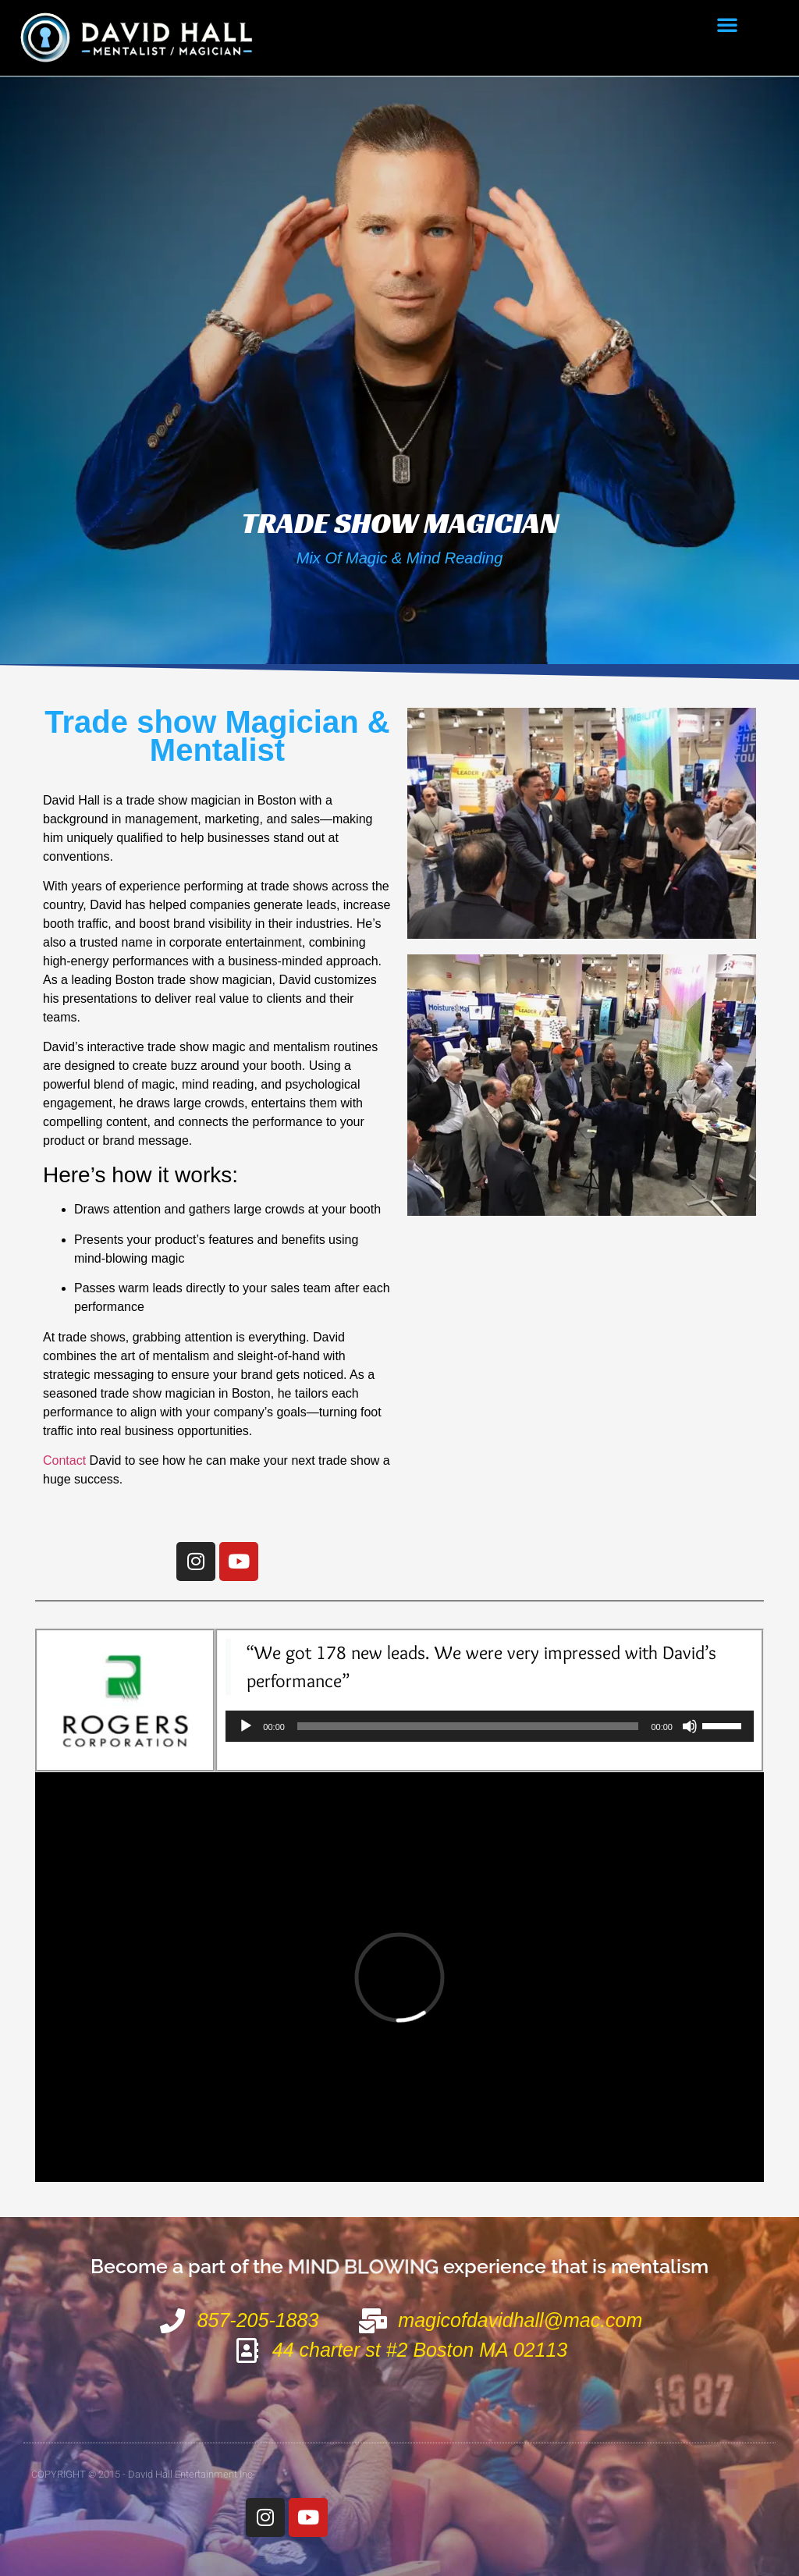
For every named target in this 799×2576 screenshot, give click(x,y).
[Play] (246, 1726)
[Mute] (690, 1726)
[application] (489, 1726)
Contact (64, 1460)
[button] (727, 24)
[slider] (468, 1726)
